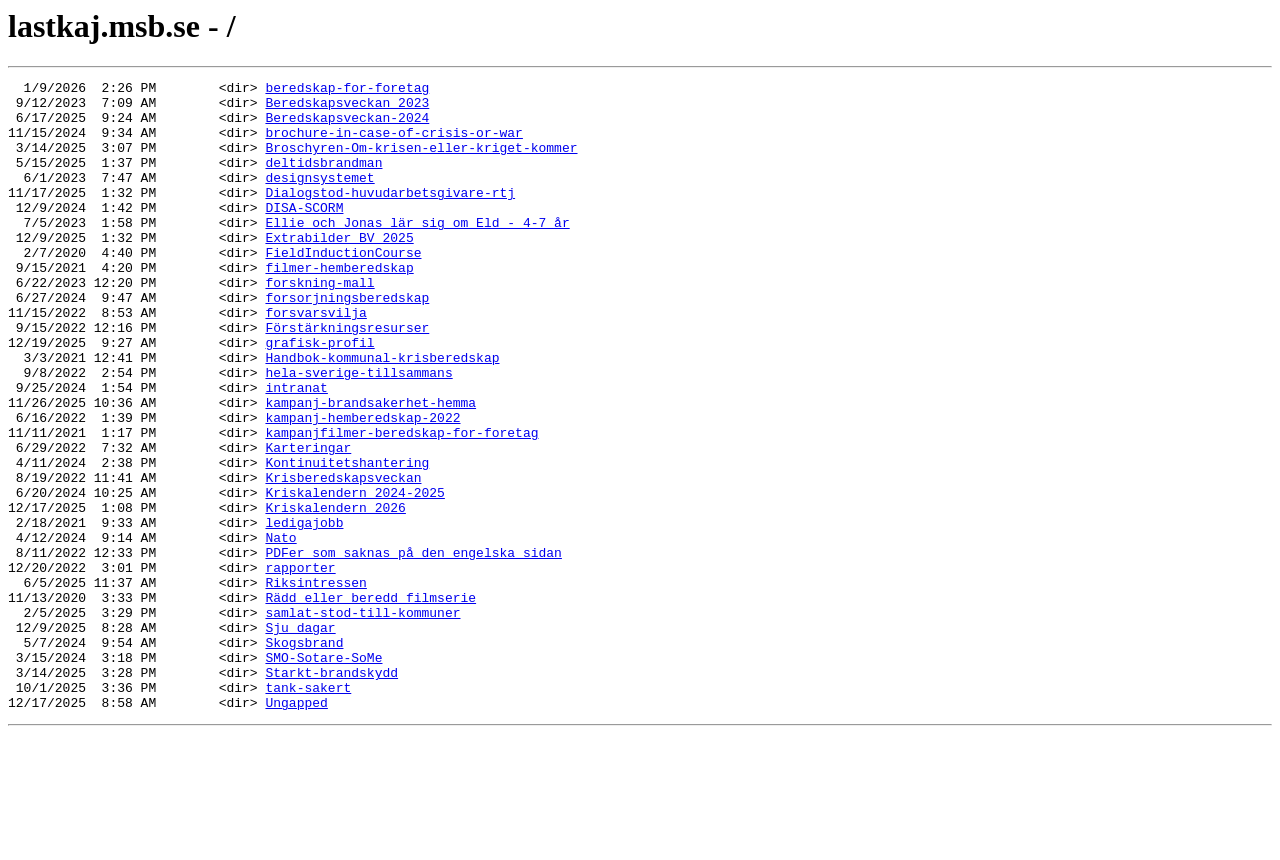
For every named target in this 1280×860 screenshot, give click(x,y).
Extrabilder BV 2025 (339, 270)
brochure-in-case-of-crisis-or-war (393, 144)
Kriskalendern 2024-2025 (354, 576)
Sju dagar (300, 738)
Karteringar (308, 522)
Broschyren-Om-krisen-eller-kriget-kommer (421, 162)
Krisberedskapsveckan (343, 558)
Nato (280, 630)
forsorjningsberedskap (347, 342)
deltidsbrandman (323, 180)
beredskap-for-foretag (347, 90)
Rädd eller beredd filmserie (370, 702)
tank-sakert (308, 810)
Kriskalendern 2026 (335, 594)
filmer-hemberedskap (339, 306)
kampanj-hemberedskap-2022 (362, 486)
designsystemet (319, 198)
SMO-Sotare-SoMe (323, 774)
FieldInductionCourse (343, 288)
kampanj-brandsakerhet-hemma (370, 468)
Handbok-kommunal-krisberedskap (382, 414)
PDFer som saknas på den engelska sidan (413, 648)
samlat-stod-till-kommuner (362, 720)
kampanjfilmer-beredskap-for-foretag (401, 504)
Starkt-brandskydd (331, 792)
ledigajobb (304, 612)
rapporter (300, 666)
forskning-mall (319, 324)
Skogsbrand (304, 756)
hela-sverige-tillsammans (358, 432)
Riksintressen (315, 684)
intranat (296, 450)
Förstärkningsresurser (347, 378)
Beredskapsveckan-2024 (347, 126)
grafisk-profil (319, 396)
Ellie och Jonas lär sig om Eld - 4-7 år (417, 252)
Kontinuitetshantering (347, 540)
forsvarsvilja (315, 360)
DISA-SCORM (304, 234)
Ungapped (296, 828)
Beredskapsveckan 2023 (347, 108)
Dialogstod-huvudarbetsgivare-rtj (390, 216)
